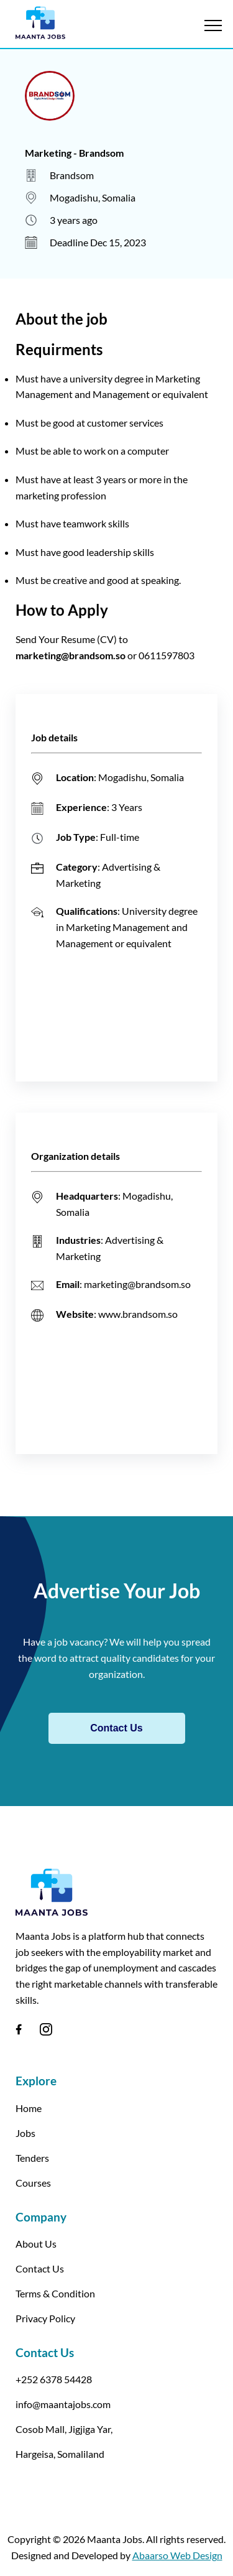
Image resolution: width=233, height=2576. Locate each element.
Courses (33, 2183)
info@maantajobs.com (63, 2404)
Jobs (25, 2133)
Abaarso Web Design (177, 2555)
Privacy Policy (45, 2318)
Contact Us (116, 1728)
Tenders (32, 2158)
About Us (36, 2243)
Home (29, 2108)
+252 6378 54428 (54, 2379)
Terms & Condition (55, 2293)
